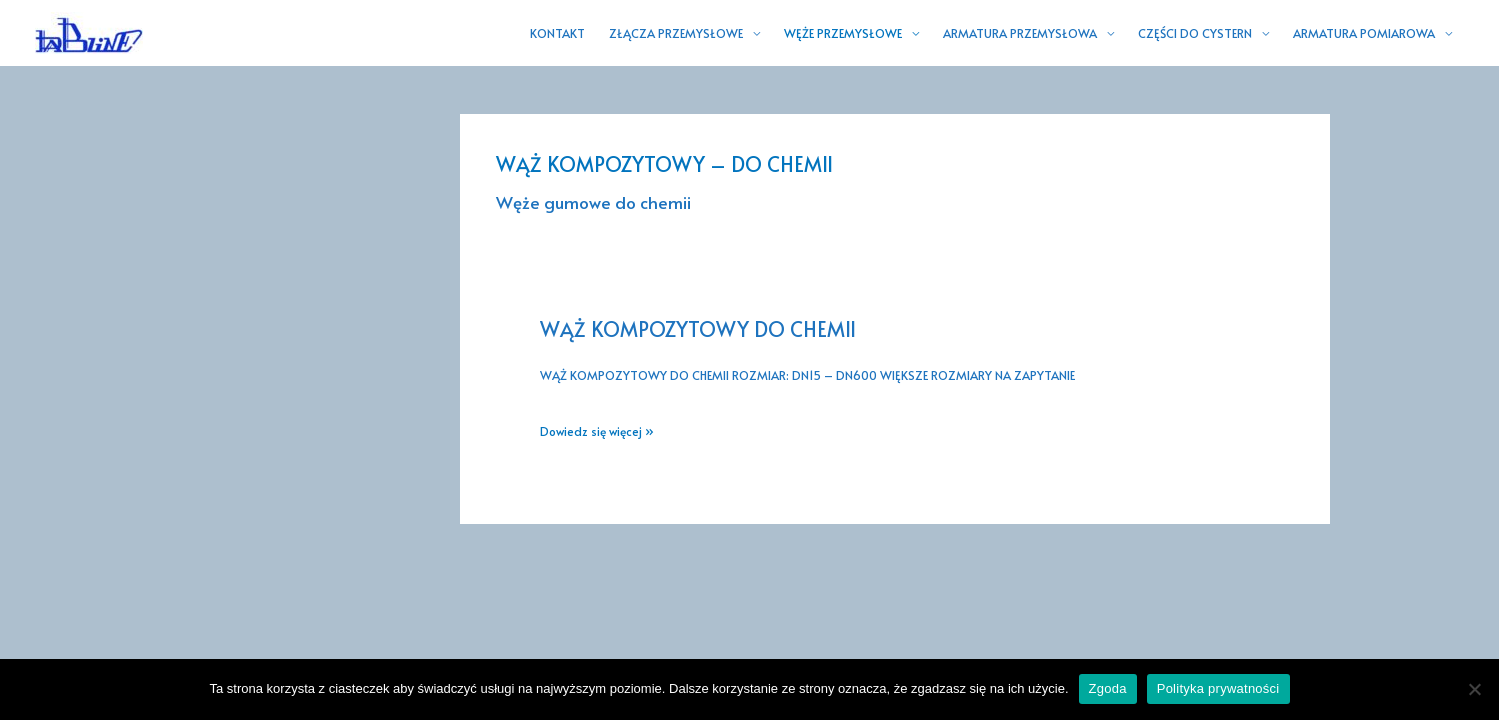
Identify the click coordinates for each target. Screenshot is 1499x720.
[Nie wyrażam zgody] (1474, 689)
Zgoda (1108, 688)
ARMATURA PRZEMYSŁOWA (1020, 33)
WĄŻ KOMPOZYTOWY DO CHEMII (698, 329)
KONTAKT (557, 33)
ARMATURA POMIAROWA (1364, 33)
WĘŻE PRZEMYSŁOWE (843, 33)
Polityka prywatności (1218, 688)
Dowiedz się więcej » (597, 432)
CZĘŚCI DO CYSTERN (1195, 33)
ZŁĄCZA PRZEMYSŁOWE (676, 33)
